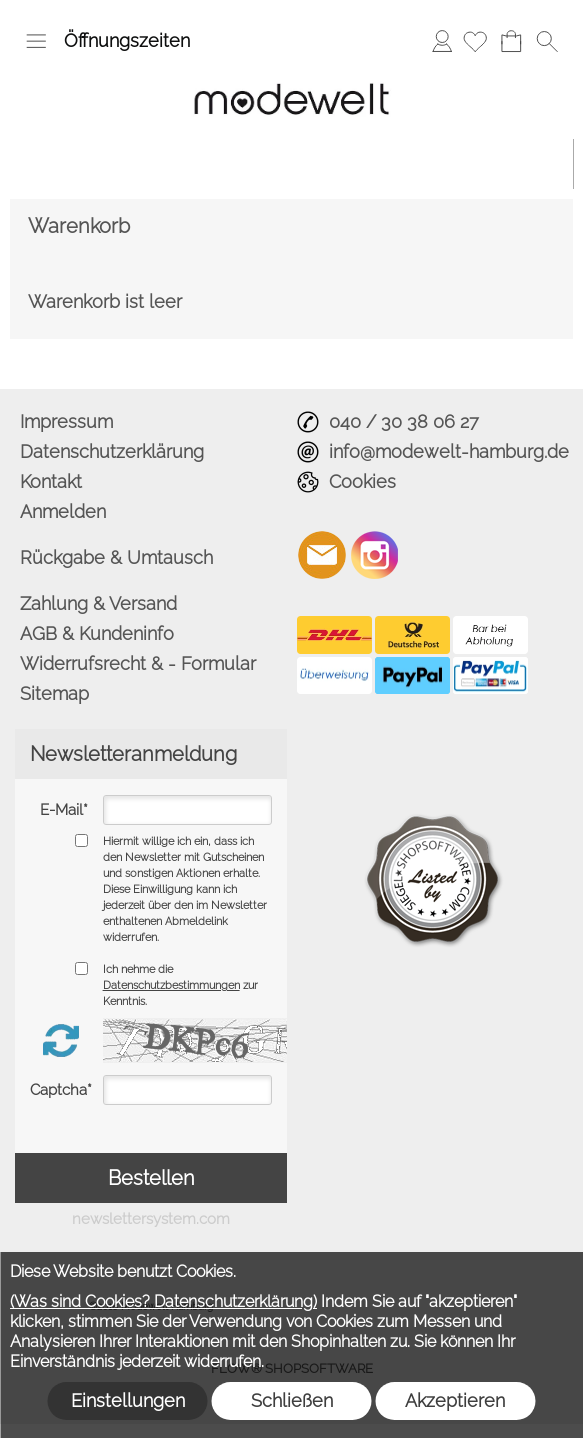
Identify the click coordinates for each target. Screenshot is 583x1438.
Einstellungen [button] (128, 1400)
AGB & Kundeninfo (97, 633)
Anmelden (442, 40)
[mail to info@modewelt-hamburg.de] (322, 555)
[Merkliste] (475, 41)
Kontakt (51, 481)
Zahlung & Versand (98, 603)
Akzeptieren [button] (455, 1400)
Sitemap (54, 693)
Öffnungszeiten (127, 40)
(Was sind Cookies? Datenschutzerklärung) (163, 1301)
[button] (36, 41)
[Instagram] (375, 555)
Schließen (292, 1400)
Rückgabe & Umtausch (116, 557)
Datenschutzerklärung (112, 451)
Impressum (66, 421)
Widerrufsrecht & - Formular (138, 663)
